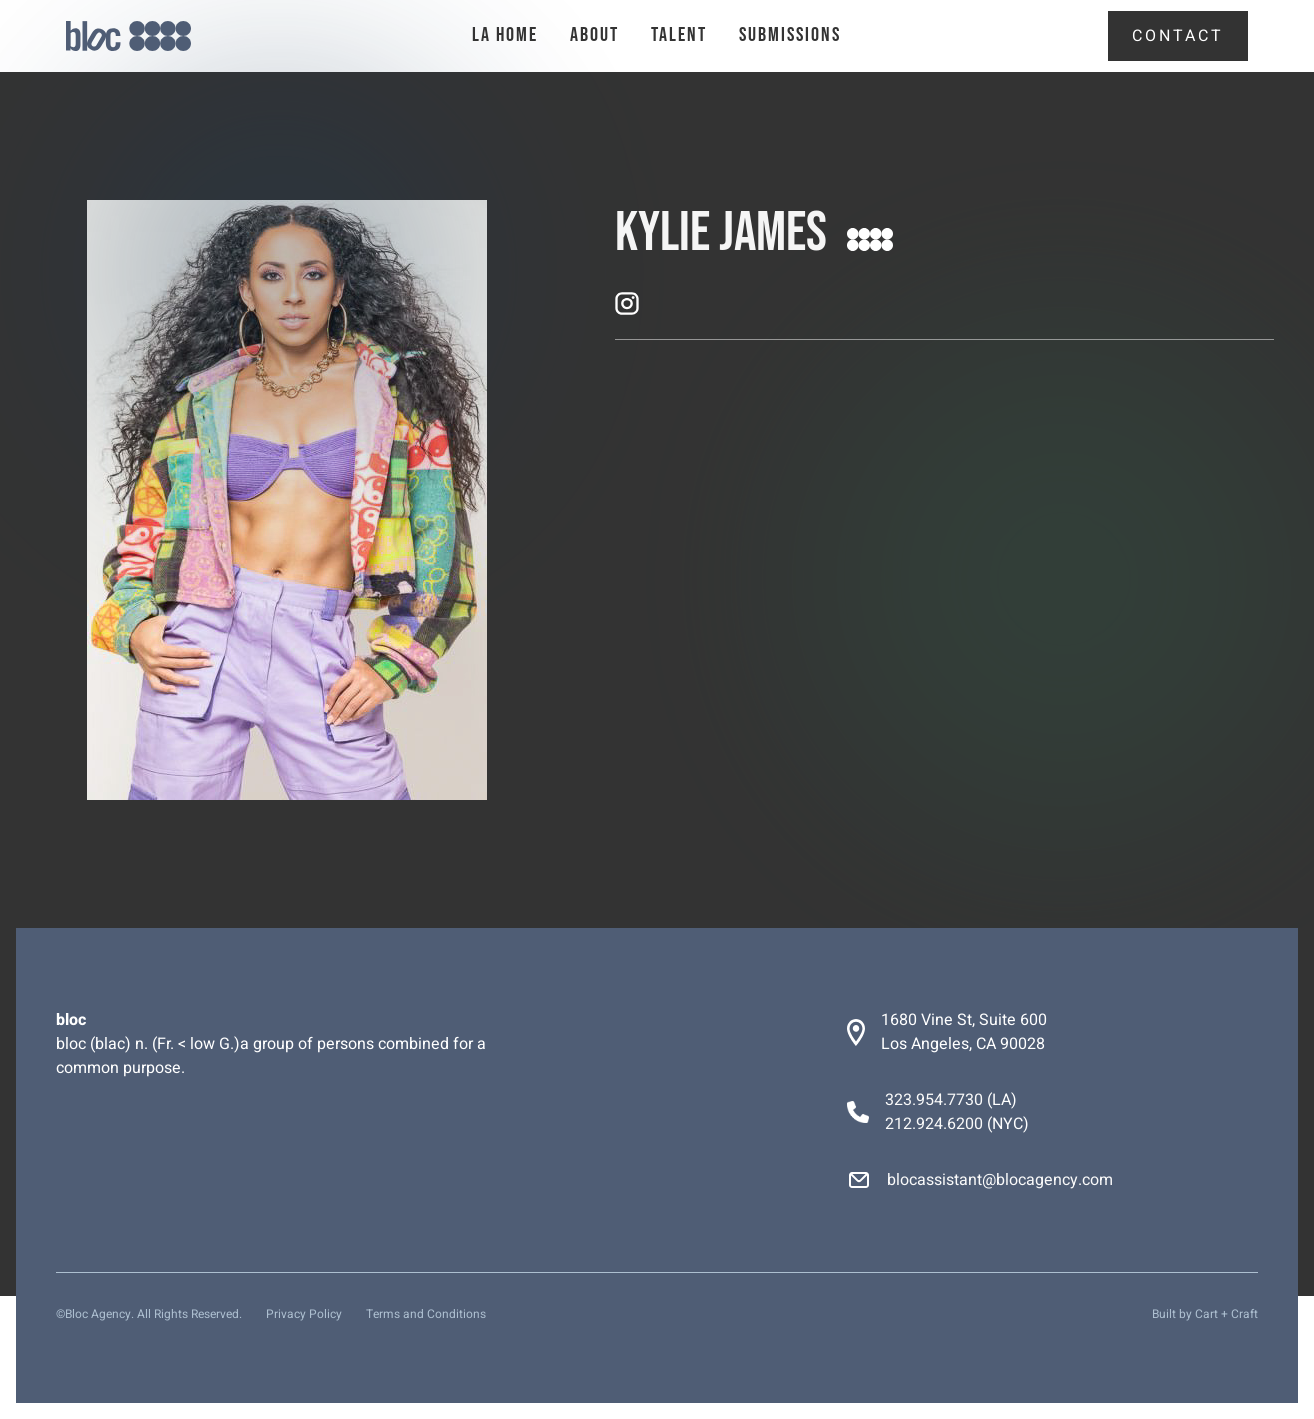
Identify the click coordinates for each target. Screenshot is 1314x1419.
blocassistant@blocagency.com (1000, 1180)
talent (679, 35)
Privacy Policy (304, 1314)
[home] (162, 36)
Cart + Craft (1226, 1314)
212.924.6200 (934, 1124)
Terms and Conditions (426, 1314)
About (594, 35)
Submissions (790, 35)
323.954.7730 (934, 1100)
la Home (505, 35)
